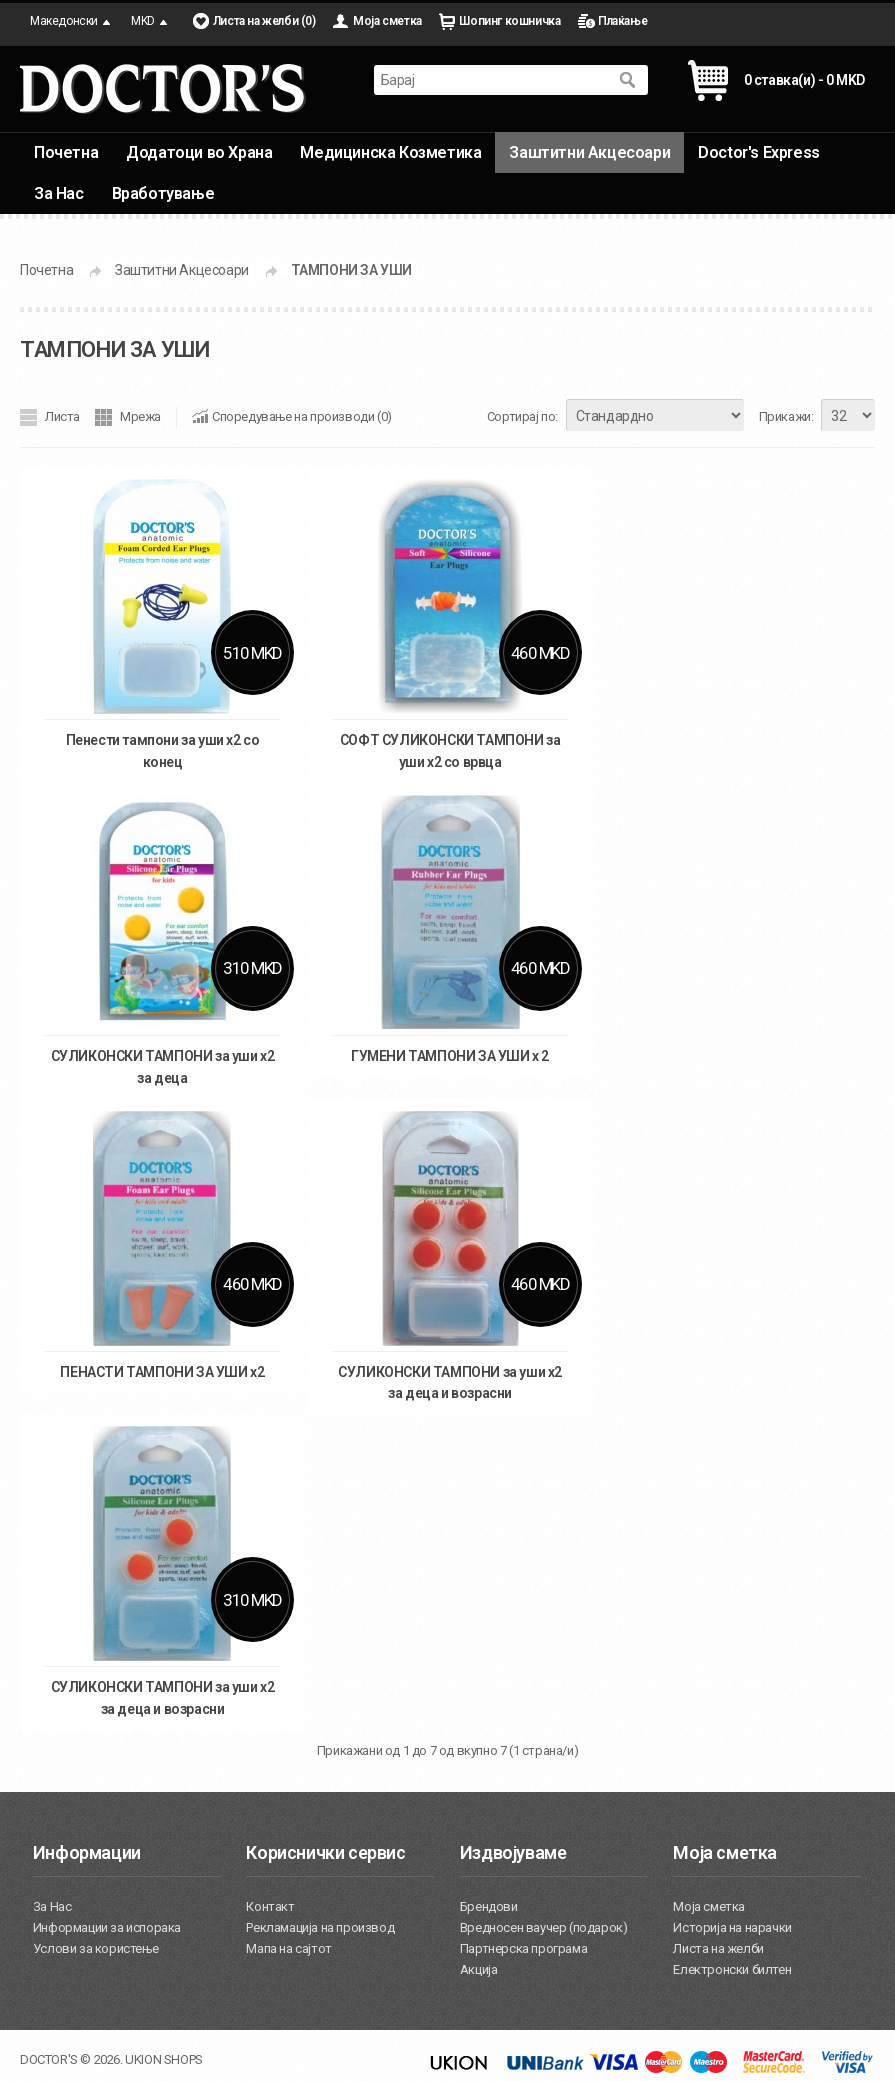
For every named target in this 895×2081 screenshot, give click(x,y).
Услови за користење (95, 1948)
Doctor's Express (759, 152)
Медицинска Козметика (390, 152)
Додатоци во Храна (199, 152)
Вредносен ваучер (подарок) (544, 1927)
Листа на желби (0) (264, 21)
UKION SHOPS (164, 2059)
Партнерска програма (523, 1948)
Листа (62, 416)
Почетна (66, 152)
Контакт (270, 1906)
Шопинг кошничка (509, 21)
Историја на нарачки (732, 1927)
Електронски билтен (732, 1969)
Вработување (163, 193)
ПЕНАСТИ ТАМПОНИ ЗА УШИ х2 (162, 1372)
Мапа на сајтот (288, 1948)
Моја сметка (387, 21)
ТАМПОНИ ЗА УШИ (351, 270)
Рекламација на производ (320, 1927)
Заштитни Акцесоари (589, 152)
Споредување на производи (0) (302, 416)
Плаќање (622, 21)
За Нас (59, 193)
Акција (479, 1969)
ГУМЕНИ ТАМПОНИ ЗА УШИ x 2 (450, 1056)
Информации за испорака (107, 1927)
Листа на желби (718, 1948)
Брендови (489, 1906)
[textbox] (491, 80)
